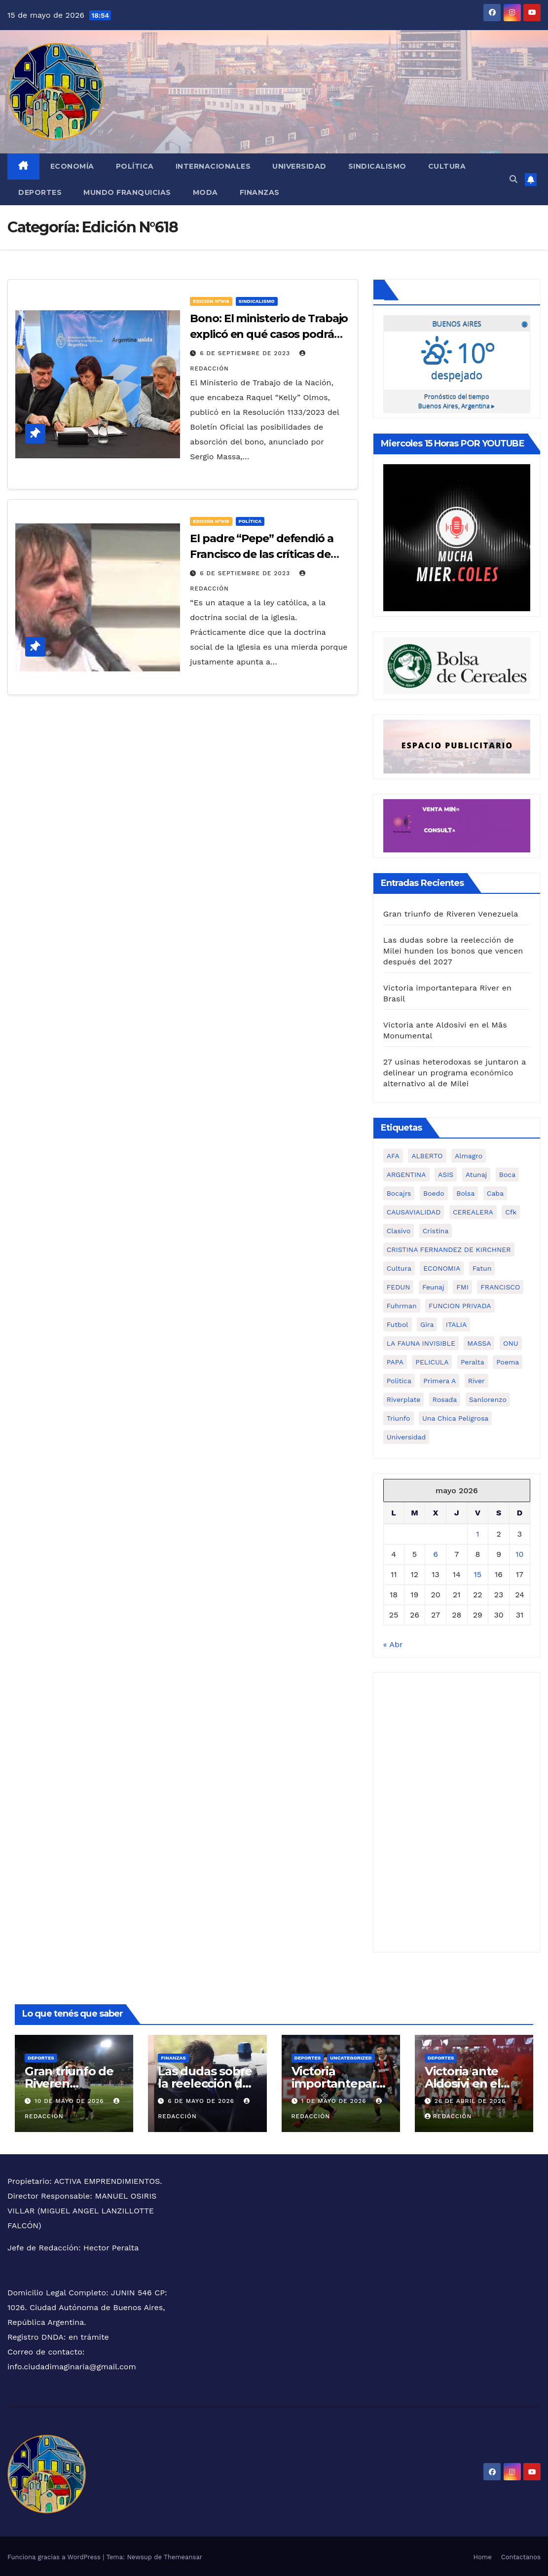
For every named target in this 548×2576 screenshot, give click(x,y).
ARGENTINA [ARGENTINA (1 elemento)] (406, 1173)
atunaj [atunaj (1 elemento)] (476, 1173)
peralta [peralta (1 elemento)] (472, 1360)
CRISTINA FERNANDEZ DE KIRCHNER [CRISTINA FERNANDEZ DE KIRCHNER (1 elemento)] (449, 1248)
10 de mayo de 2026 (71, 2099)
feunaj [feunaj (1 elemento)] (433, 1285)
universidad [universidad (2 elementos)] (406, 1435)
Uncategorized (351, 2056)
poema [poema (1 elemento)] (507, 1360)
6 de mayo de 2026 (202, 2099)
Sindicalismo (377, 166)
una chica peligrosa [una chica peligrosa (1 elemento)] (455, 1417)
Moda (205, 192)
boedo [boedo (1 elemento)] (433, 1192)
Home (483, 2555)
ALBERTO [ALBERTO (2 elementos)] (426, 1154)
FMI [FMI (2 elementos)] (462, 1285)
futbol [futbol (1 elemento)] (397, 1323)
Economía (72, 166)
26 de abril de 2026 (470, 2099)
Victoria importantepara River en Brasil (337, 2081)
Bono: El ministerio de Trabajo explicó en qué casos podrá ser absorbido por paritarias (269, 334)
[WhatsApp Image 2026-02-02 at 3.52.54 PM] (456, 535)
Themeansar (183, 2555)
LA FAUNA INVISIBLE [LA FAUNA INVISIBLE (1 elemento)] (421, 1342)
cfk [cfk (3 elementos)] (510, 1210)
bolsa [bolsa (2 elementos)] (465, 1192)
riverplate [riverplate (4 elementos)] (404, 1398)
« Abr (392, 1643)
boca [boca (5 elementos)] (507, 1173)
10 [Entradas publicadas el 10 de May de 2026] (519, 1552)
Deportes (40, 192)
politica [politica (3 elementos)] (399, 1379)
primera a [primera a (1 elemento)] (439, 1379)
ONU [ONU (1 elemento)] (510, 1342)
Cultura (447, 166)
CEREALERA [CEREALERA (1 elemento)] (473, 1210)
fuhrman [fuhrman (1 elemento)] (402, 1304)
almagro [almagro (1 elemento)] (468, 1154)
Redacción (448, 2114)
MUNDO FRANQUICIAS (127, 192)
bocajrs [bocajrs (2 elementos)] (399, 1192)
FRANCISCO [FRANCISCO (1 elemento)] (500, 1285)
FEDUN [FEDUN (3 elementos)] (398, 1285)
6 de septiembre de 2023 (246, 353)
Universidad (299, 166)
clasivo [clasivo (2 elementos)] (399, 1229)
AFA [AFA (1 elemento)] (393, 1154)
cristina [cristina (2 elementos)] (436, 1229)
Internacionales (213, 166)
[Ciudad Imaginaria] (456, 823)
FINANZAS (260, 192)
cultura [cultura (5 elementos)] (399, 1267)
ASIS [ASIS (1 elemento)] (445, 1173)
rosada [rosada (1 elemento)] (445, 1398)
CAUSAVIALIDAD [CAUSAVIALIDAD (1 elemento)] (414, 1210)
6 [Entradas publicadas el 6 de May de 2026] (435, 1552)
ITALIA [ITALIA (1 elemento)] (456, 1323)
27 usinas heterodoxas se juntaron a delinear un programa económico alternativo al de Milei (454, 1071)
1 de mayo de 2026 (334, 2099)
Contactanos (521, 2555)
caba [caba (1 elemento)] (495, 1192)
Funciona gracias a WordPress (55, 2555)
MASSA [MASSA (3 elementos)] (479, 1342)
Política (135, 166)
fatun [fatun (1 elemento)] (482, 1267)
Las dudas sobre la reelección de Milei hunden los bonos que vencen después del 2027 (453, 949)
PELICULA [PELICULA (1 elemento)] (431, 1360)
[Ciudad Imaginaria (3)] (456, 744)
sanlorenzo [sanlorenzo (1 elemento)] (488, 1398)
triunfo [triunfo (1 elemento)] (398, 1417)
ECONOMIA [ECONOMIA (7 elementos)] (441, 1267)
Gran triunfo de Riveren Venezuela (450, 912)
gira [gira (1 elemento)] (427, 1323)
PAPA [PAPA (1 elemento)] (395, 1360)
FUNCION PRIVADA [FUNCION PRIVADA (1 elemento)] (460, 1304)
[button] (513, 179)
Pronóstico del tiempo (456, 399)
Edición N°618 (211, 301)
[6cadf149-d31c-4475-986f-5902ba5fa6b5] (456, 663)
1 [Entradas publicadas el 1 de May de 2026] (477, 1532)
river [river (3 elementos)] (476, 1379)
